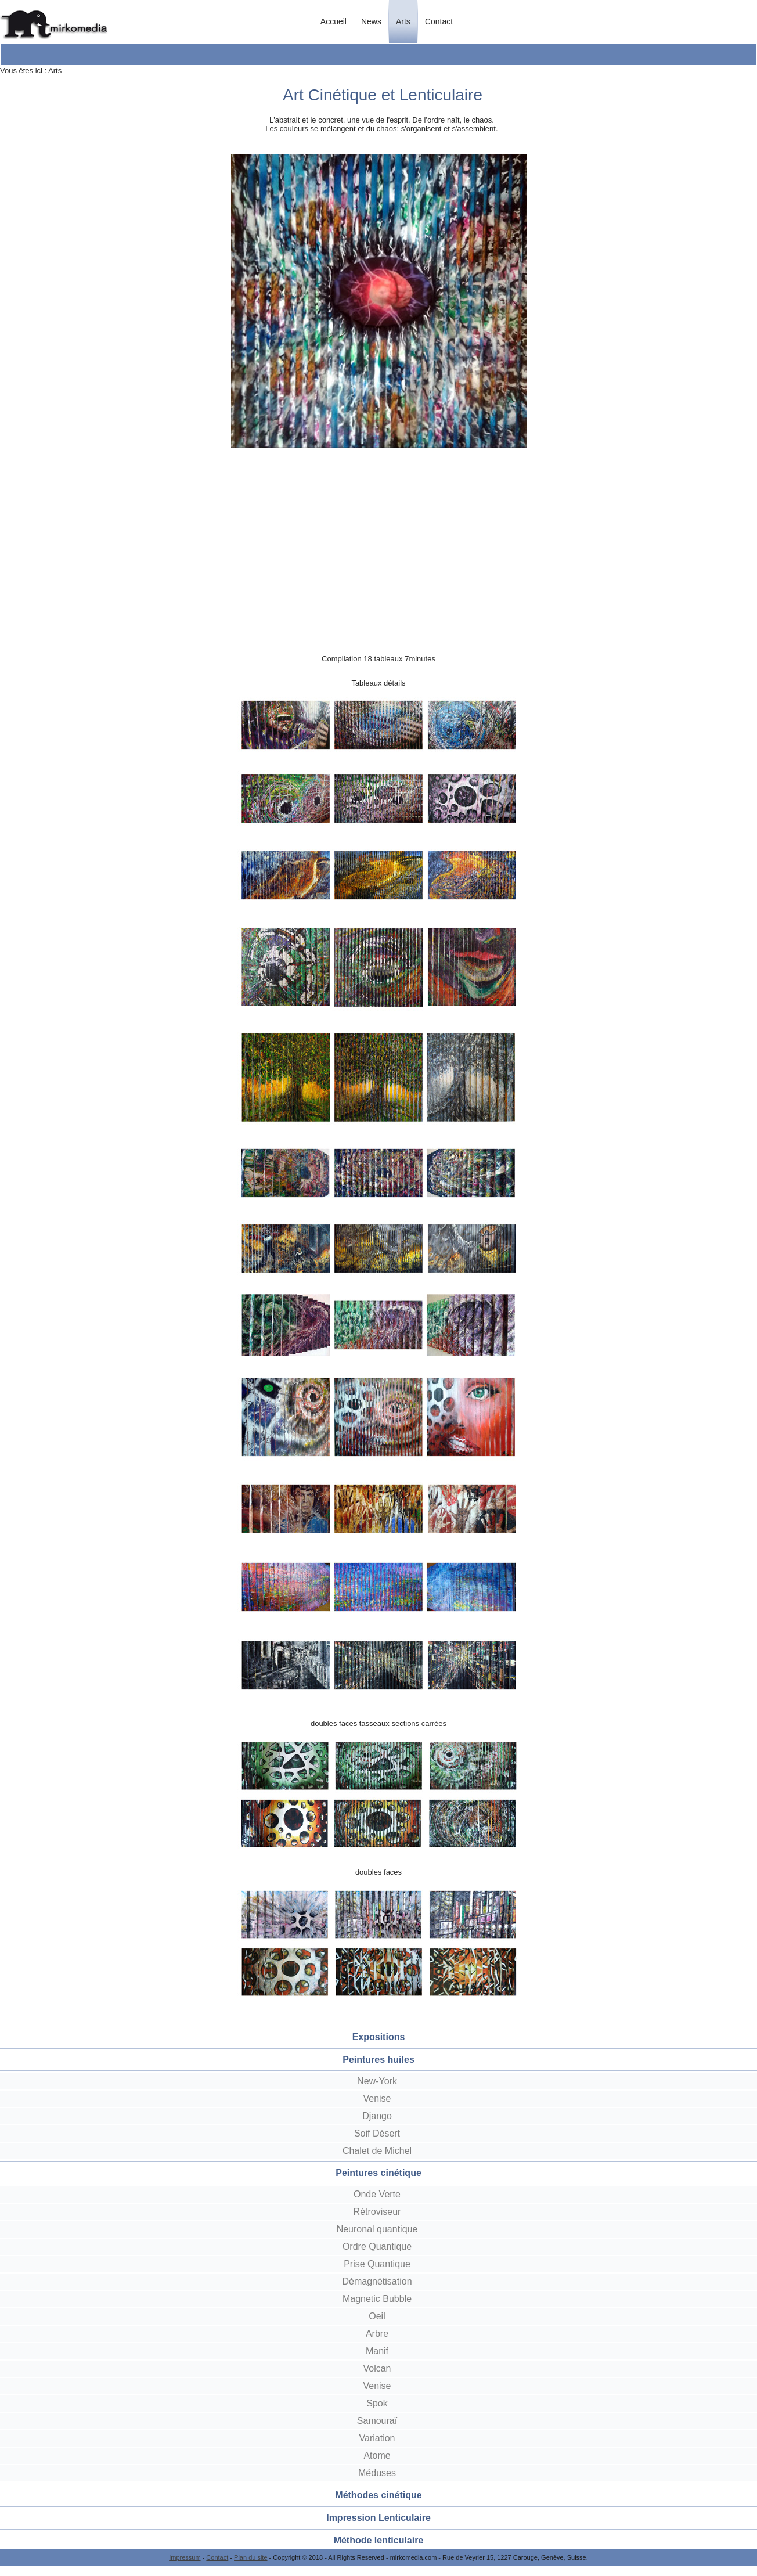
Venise (377, 2098)
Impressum (184, 2557)
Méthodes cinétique (378, 2495)
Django (377, 2116)
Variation (377, 2438)
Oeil (377, 2316)
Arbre (377, 2334)
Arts (403, 21)
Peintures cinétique (378, 2173)
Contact (439, 21)
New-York (377, 2081)
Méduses (377, 2473)
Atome (376, 2455)
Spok (376, 2403)
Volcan (377, 2368)
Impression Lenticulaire (378, 2518)
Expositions (378, 2037)
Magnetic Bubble (377, 2299)
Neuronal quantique (377, 2229)
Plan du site (250, 2557)
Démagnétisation (377, 2281)
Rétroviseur (377, 2212)
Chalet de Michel (377, 2151)
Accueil (333, 21)
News (371, 21)
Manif (377, 2351)
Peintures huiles (378, 2060)
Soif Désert (377, 2133)
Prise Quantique (377, 2264)
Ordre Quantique (377, 2246)
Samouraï (377, 2421)
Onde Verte (377, 2194)
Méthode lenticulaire (379, 2540)
